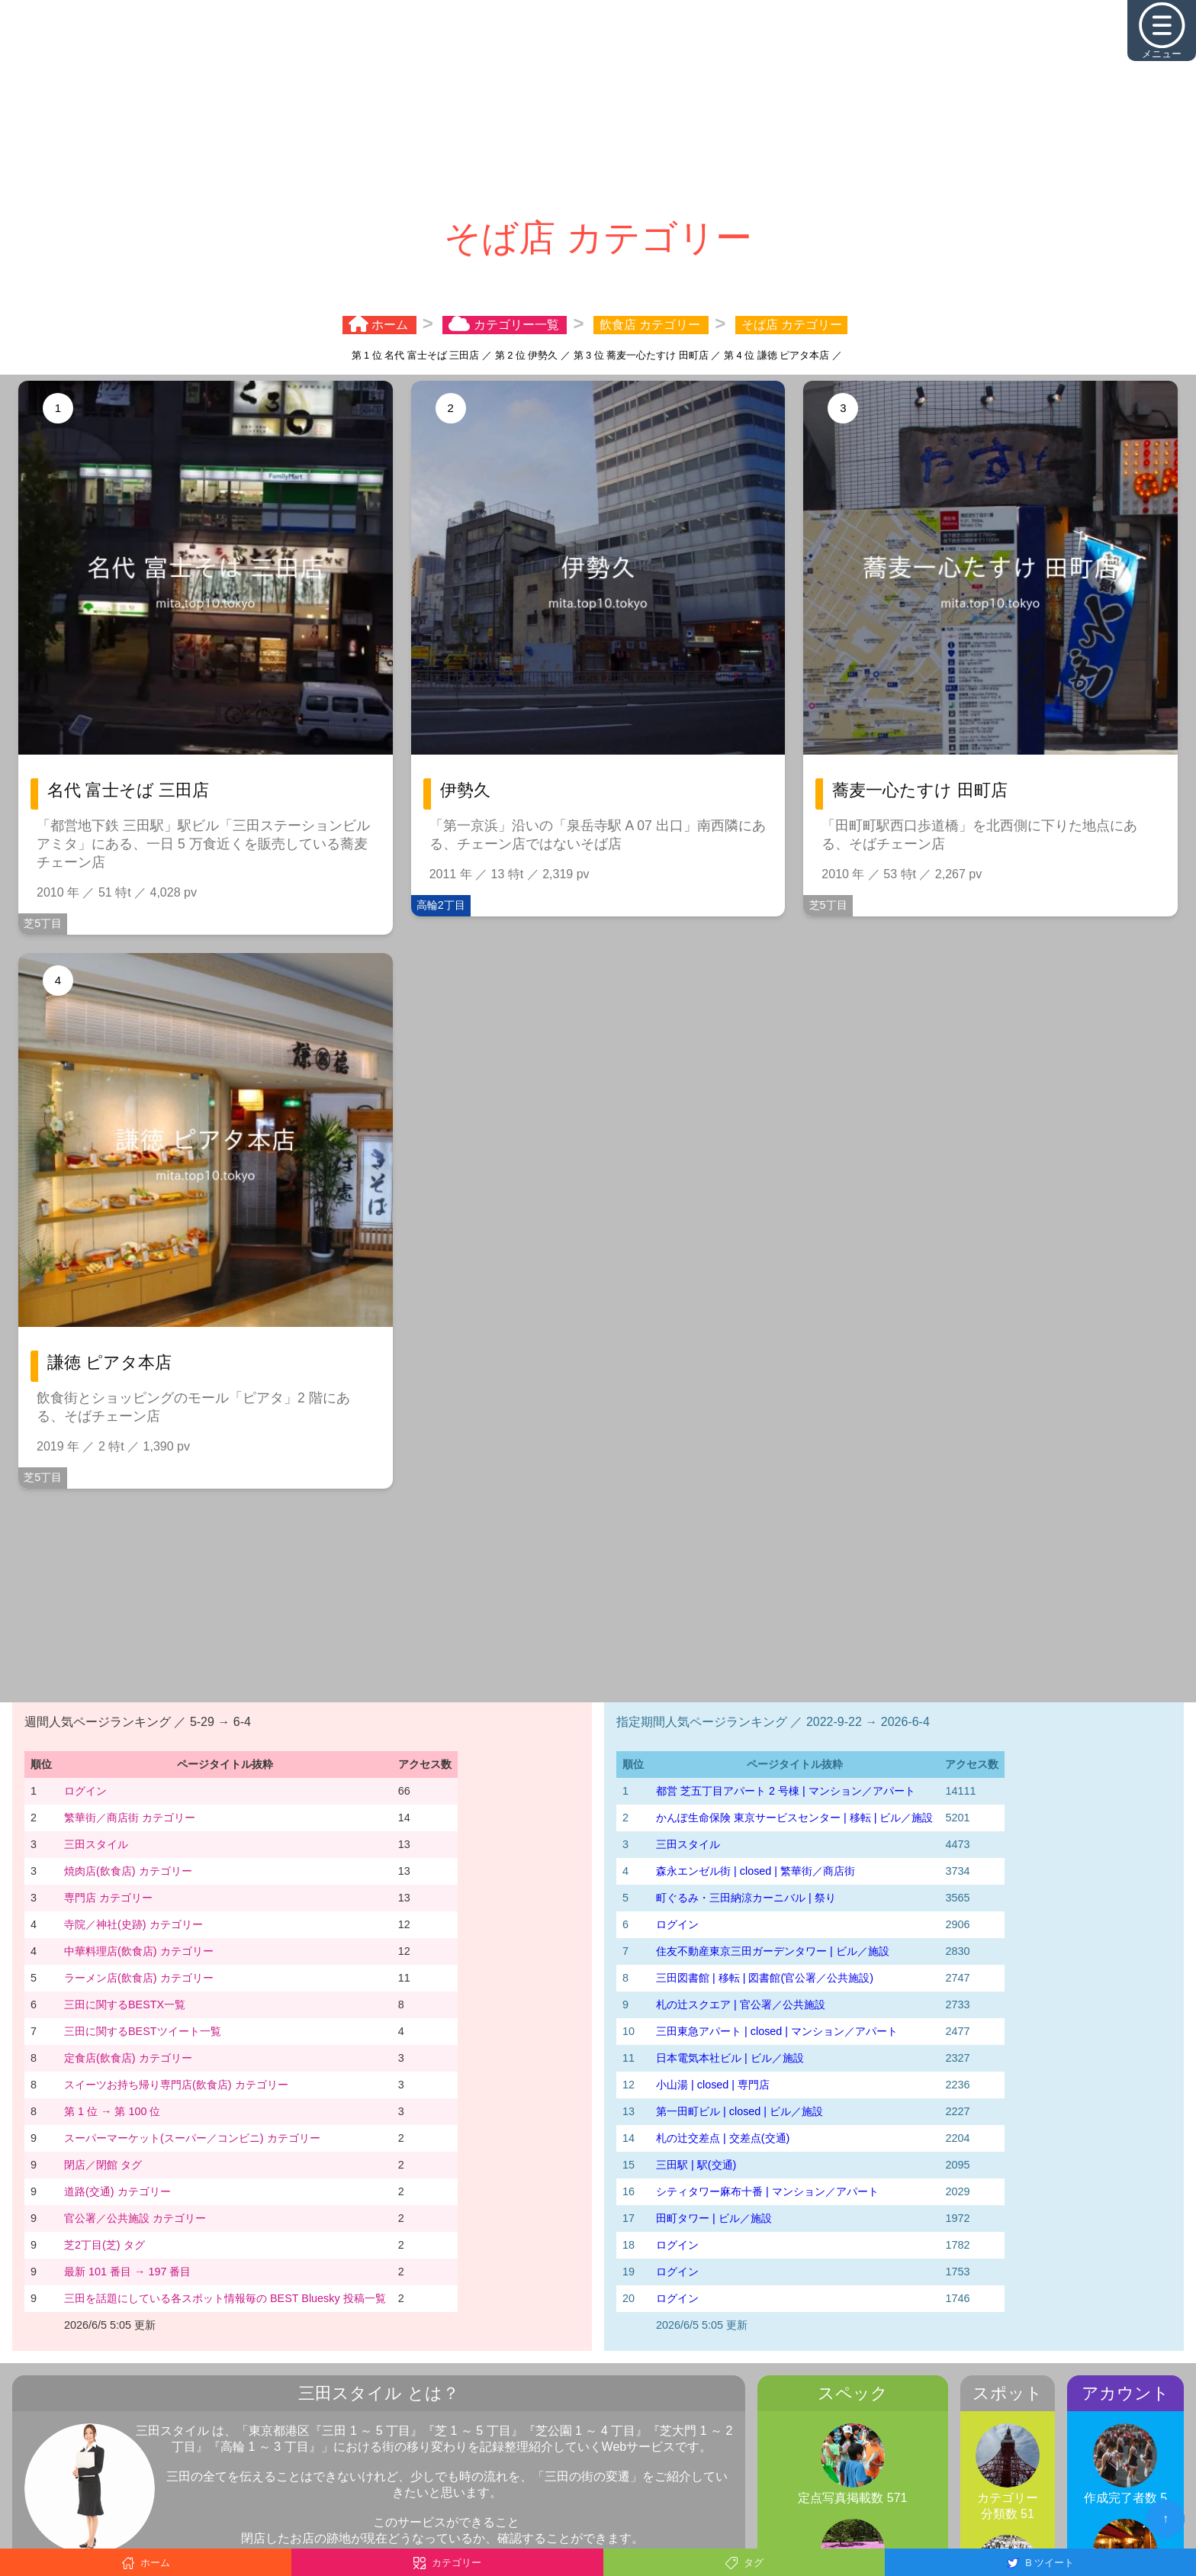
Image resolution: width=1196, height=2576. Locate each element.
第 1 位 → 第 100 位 (112, 2111)
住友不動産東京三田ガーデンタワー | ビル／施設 (772, 1951)
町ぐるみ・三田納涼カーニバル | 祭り (746, 1898)
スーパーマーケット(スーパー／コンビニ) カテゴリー (192, 2138)
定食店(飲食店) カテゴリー (128, 2058)
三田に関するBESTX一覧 (124, 2004)
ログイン (85, 1791)
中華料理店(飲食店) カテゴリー (139, 1951)
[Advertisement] (598, 107)
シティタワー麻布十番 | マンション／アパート (767, 2191)
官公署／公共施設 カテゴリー (135, 2218)
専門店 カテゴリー (108, 1898)
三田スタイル (96, 1844)
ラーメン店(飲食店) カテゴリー (139, 1978)
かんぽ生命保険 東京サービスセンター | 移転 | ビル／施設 (794, 1817)
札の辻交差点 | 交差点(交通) (722, 2138)
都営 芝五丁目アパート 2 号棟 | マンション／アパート (785, 1791)
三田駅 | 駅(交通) (696, 2165)
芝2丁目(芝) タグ (104, 2245)
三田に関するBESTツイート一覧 (142, 2031)
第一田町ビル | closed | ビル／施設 (739, 2111)
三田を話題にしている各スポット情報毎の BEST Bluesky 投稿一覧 (225, 2298)
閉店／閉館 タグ (103, 2165)
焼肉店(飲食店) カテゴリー (128, 1871)
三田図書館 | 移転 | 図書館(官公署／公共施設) (764, 1978)
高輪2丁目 (440, 905)
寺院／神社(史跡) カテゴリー (133, 1924)
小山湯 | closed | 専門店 (713, 2085)
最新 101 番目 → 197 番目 (127, 2271)
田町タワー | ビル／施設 (714, 2218)
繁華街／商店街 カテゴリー (129, 1817)
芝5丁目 (43, 923)
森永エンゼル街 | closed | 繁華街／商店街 (755, 1871)
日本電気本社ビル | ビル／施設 (730, 2058)
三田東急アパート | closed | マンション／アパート (777, 2031)
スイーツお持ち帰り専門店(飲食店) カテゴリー (176, 2085)
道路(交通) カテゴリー (117, 2191)
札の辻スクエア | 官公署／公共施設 (740, 2004)
